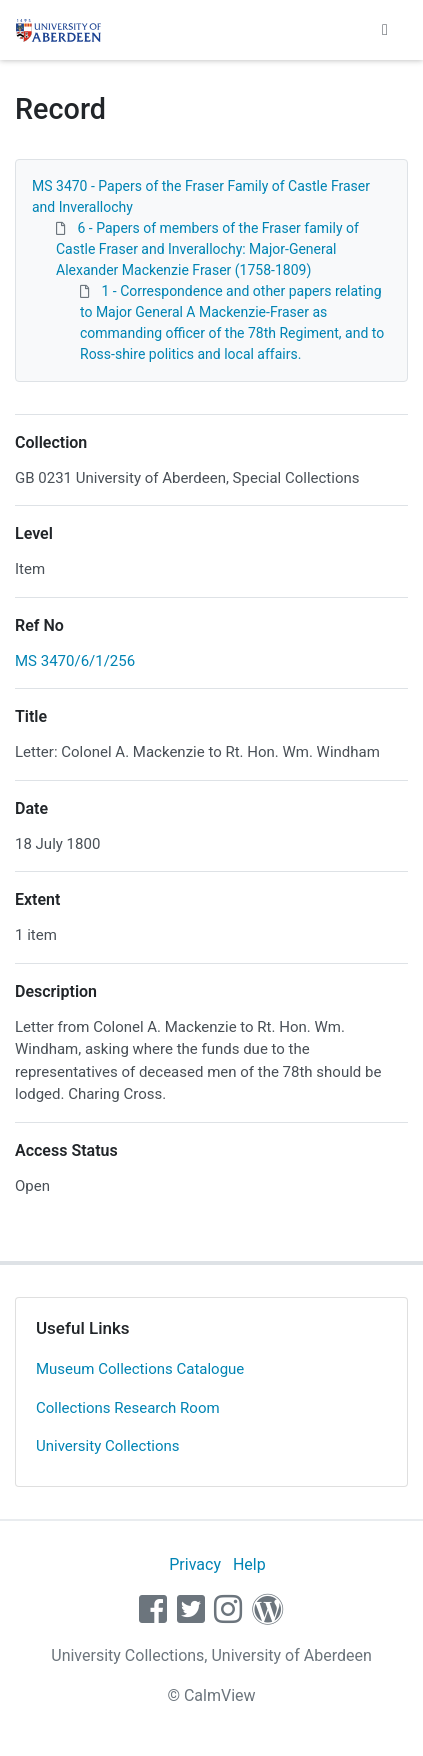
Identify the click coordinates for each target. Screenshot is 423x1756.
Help (249, 1564)
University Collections (108, 1446)
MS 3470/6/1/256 (75, 661)
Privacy (195, 1564)
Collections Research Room (128, 1408)
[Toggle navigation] (385, 30)
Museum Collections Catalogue (140, 1369)
